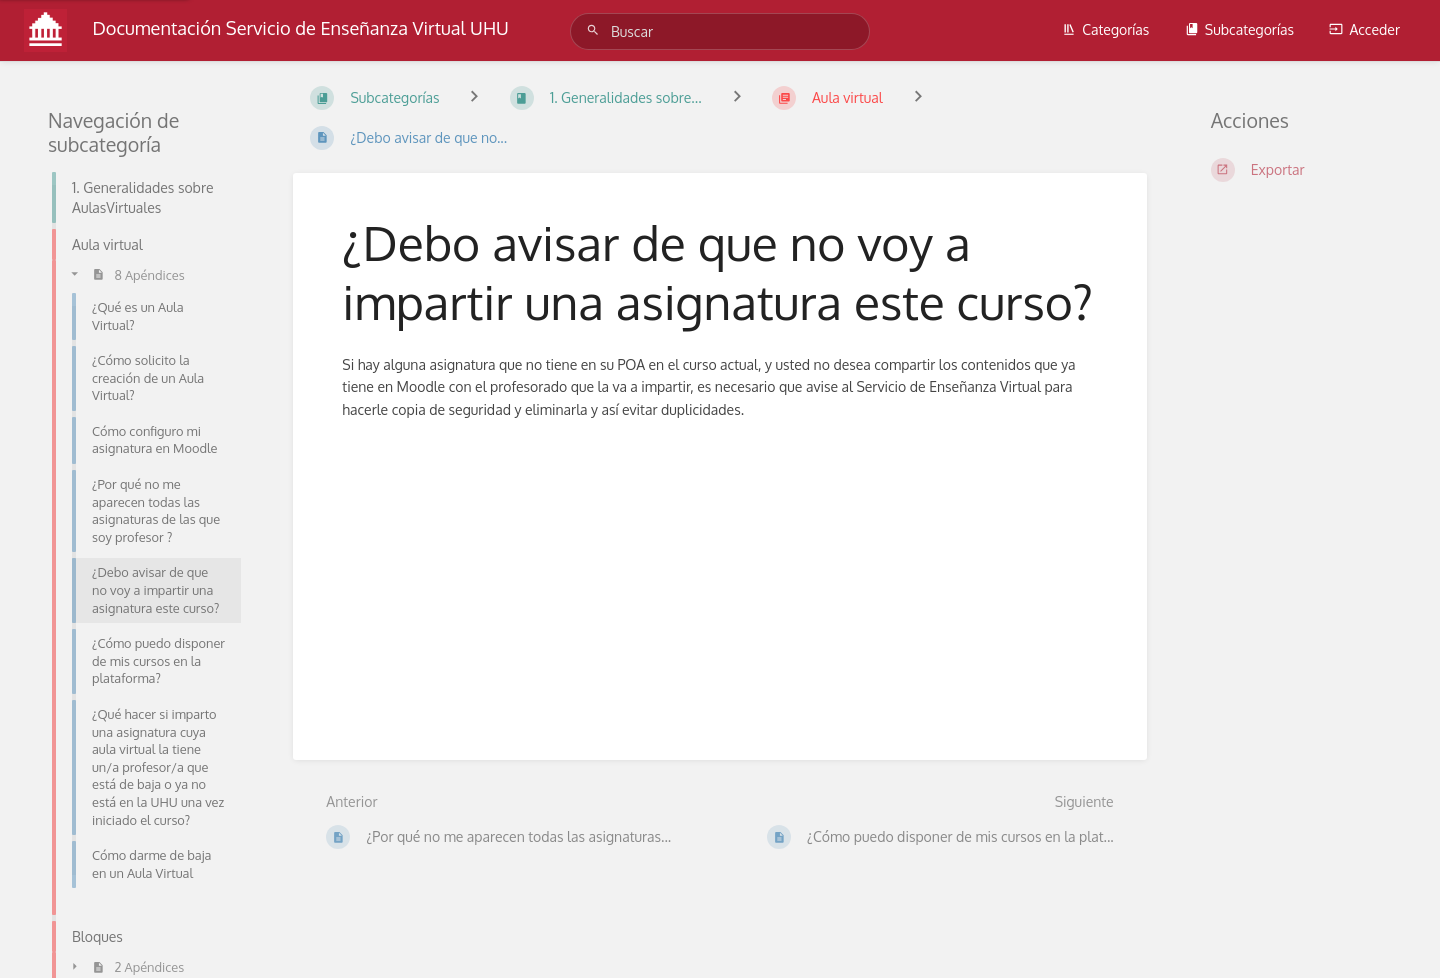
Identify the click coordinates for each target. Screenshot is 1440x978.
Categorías (1105, 29)
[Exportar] (1301, 170)
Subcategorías (1239, 29)
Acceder (1364, 29)
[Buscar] (596, 30)
